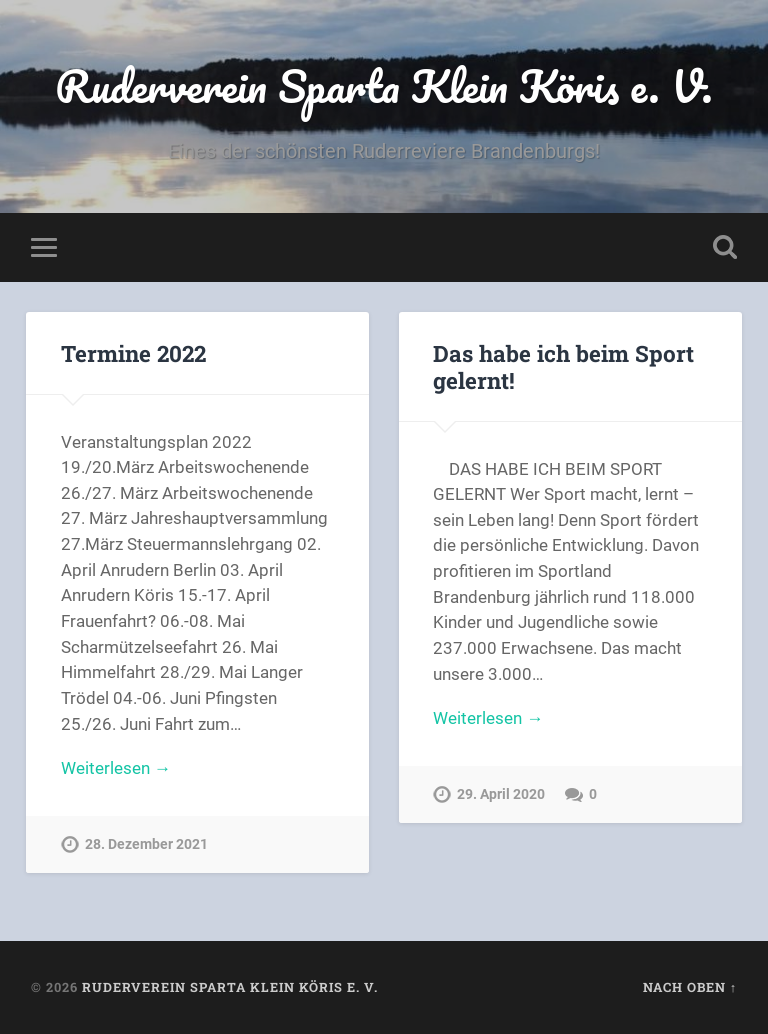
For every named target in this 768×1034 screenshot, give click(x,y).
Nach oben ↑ (690, 987)
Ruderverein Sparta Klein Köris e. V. (384, 85)
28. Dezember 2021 (146, 844)
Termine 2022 (133, 353)
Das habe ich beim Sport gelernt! (563, 366)
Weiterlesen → (116, 768)
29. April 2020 (501, 794)
